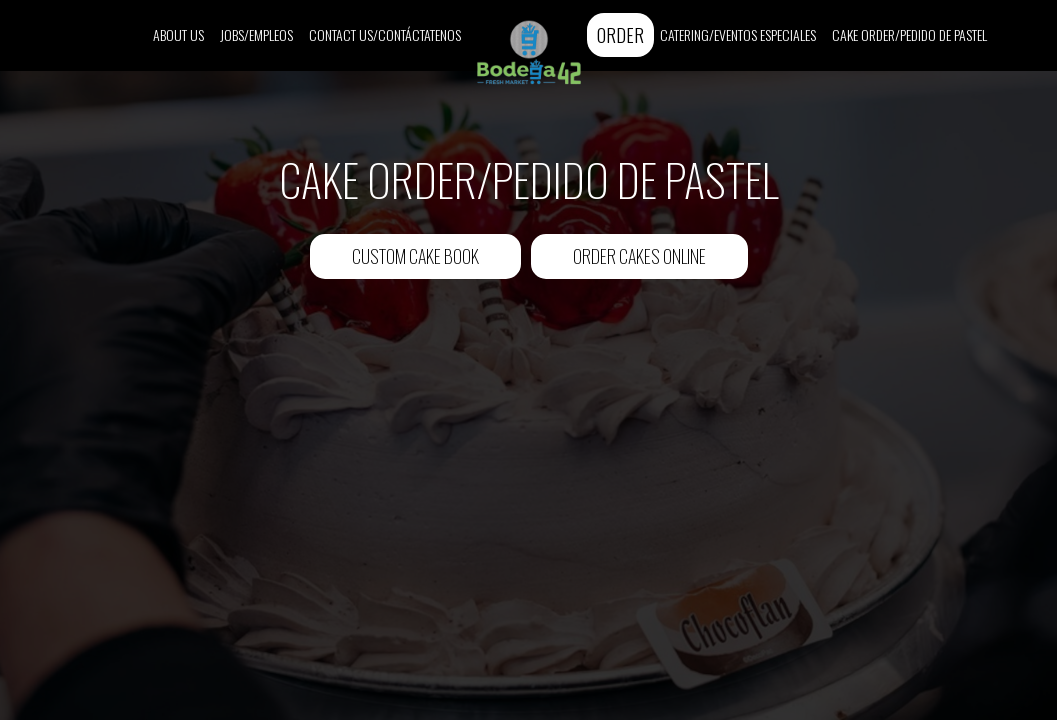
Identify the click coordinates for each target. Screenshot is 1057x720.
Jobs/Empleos (256, 35)
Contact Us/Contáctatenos (385, 35)
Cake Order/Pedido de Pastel (909, 35)
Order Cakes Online (639, 256)
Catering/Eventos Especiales (738, 35)
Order (620, 34)
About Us (178, 35)
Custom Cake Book (394, 261)
